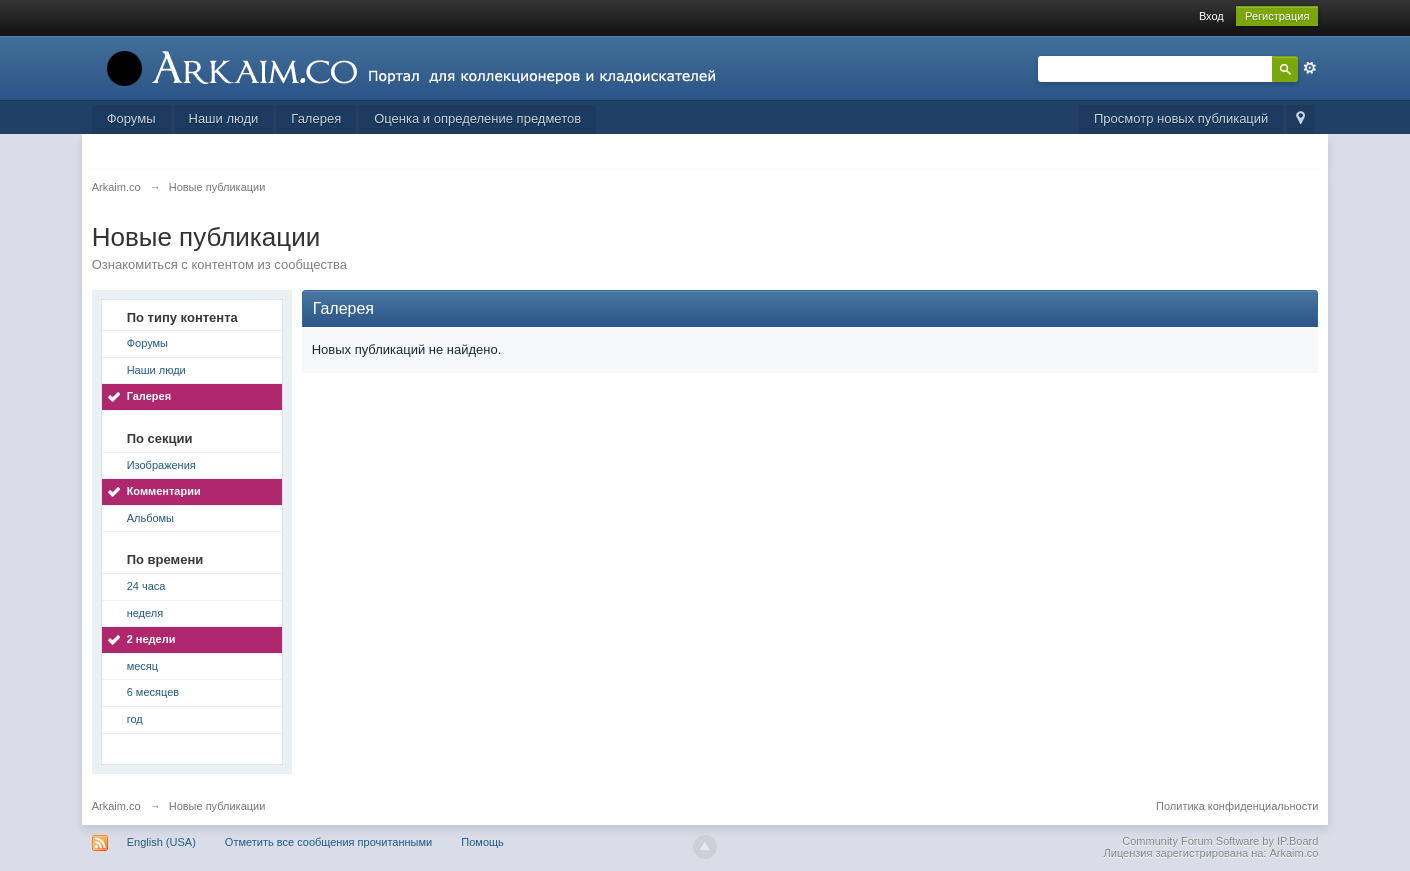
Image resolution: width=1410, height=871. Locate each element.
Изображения (161, 465)
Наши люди (224, 118)
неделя (145, 613)
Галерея (316, 118)
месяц (142, 666)
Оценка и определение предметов (477, 118)
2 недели (151, 639)
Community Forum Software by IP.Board (1220, 841)
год (135, 719)
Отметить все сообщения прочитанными (328, 842)
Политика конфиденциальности (1237, 806)
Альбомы (150, 518)
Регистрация (1277, 16)
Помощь (482, 842)
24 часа (146, 586)
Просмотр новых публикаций (1181, 118)
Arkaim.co (116, 806)
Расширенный (1310, 68)
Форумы (131, 118)
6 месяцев (153, 692)
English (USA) (161, 842)
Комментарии (164, 491)
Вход (1211, 16)
